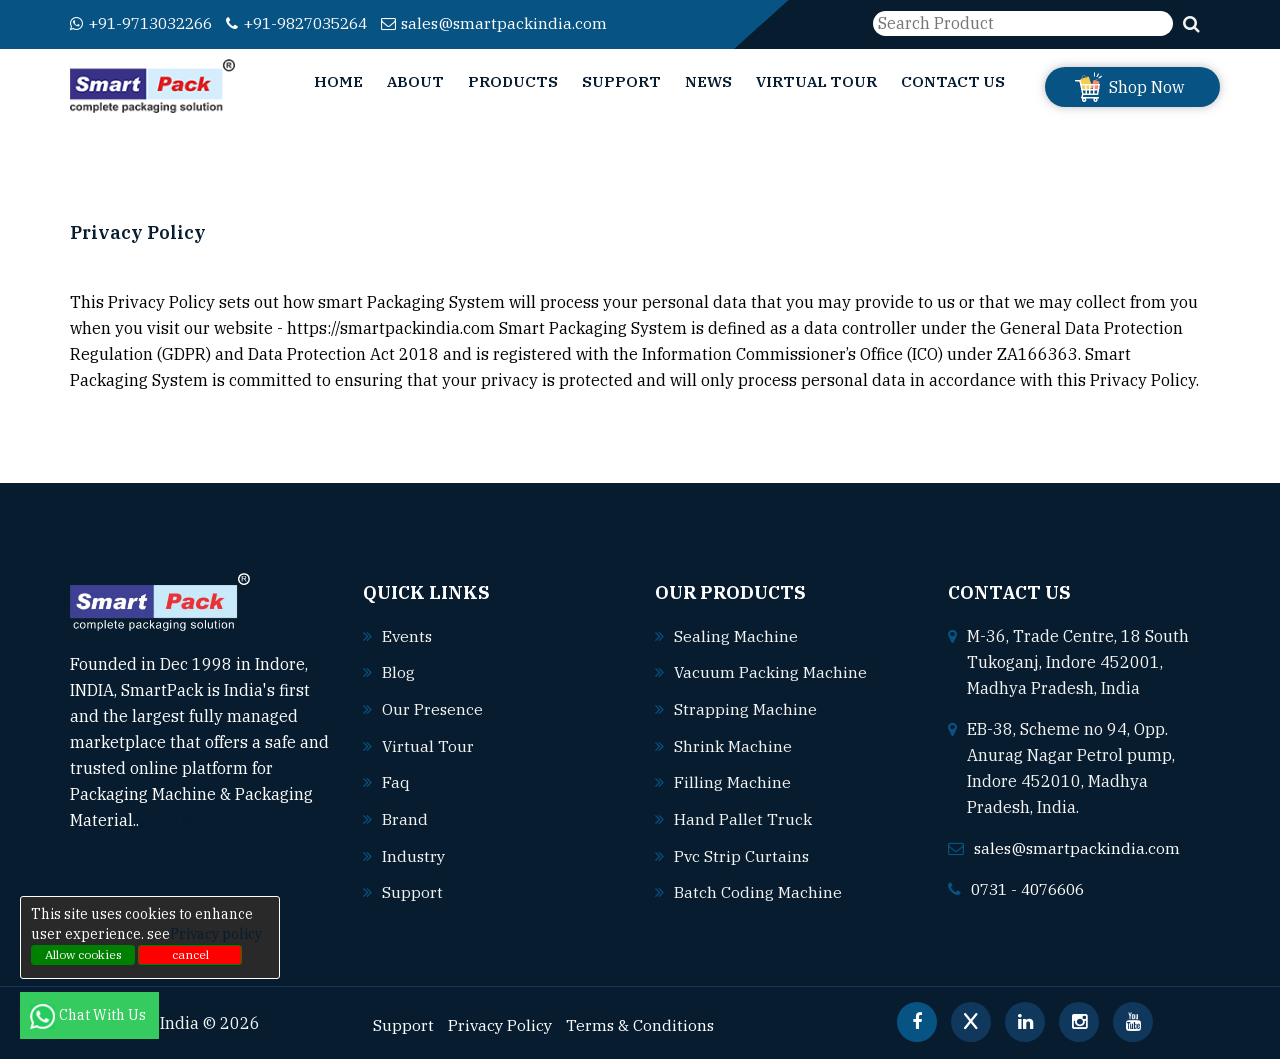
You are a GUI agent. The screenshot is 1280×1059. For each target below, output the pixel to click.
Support (621, 81)
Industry (414, 852)
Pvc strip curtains (742, 852)
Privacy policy (216, 934)
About (415, 81)
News (708, 81)
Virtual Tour (816, 81)
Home (338, 81)
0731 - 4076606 (1033, 889)
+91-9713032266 (147, 23)
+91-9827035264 (316, 23)
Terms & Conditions (644, 1020)
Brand (405, 816)
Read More (189, 820)
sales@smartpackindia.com (521, 23)
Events (408, 636)
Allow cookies (83, 954)
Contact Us (953, 81)
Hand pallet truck (743, 816)
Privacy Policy (501, 1020)
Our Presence (433, 708)
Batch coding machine (758, 888)
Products (513, 81)
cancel (190, 954)
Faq (396, 780)
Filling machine (732, 780)
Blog (398, 672)
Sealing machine (736, 636)
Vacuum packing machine (771, 672)
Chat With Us (89, 1015)
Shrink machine (733, 744)
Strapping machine (745, 708)
